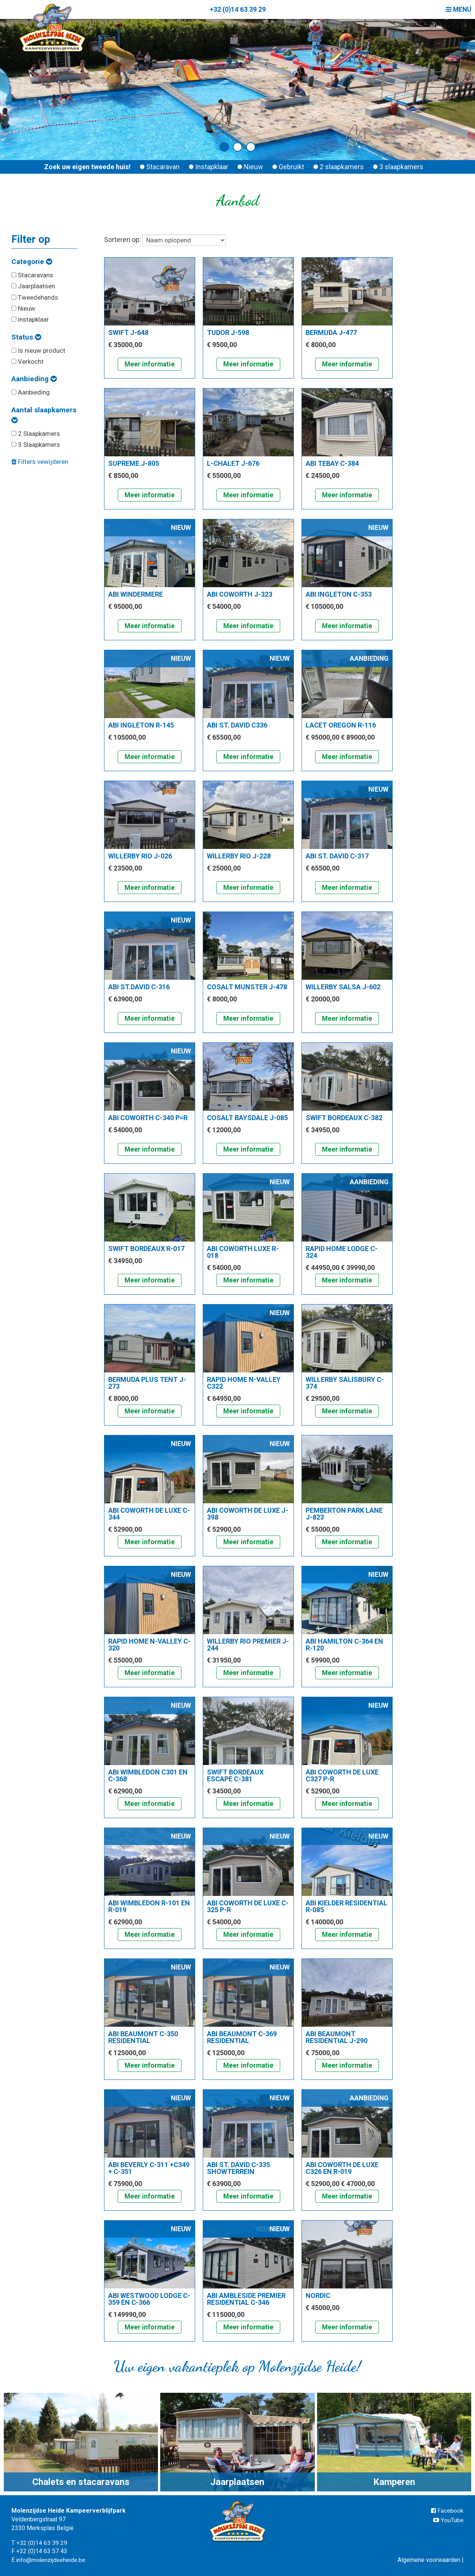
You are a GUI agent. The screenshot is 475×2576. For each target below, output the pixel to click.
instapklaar (30, 319)
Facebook (447, 2510)
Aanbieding (34, 378)
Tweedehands (34, 297)
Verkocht (27, 361)
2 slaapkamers (338, 167)
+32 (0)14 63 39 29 (237, 9)
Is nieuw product (38, 350)
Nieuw (250, 167)
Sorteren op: (165, 240)
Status (26, 337)
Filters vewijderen (39, 461)
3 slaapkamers (398, 167)
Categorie (31, 261)
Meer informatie (149, 364)
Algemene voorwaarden (429, 2559)
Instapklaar (208, 167)
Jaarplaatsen (33, 286)
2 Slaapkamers (35, 433)
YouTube (449, 2520)
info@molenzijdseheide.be (51, 2559)
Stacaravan (160, 167)
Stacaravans (32, 275)
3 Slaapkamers (35, 444)
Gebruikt (288, 167)
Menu (458, 9)
